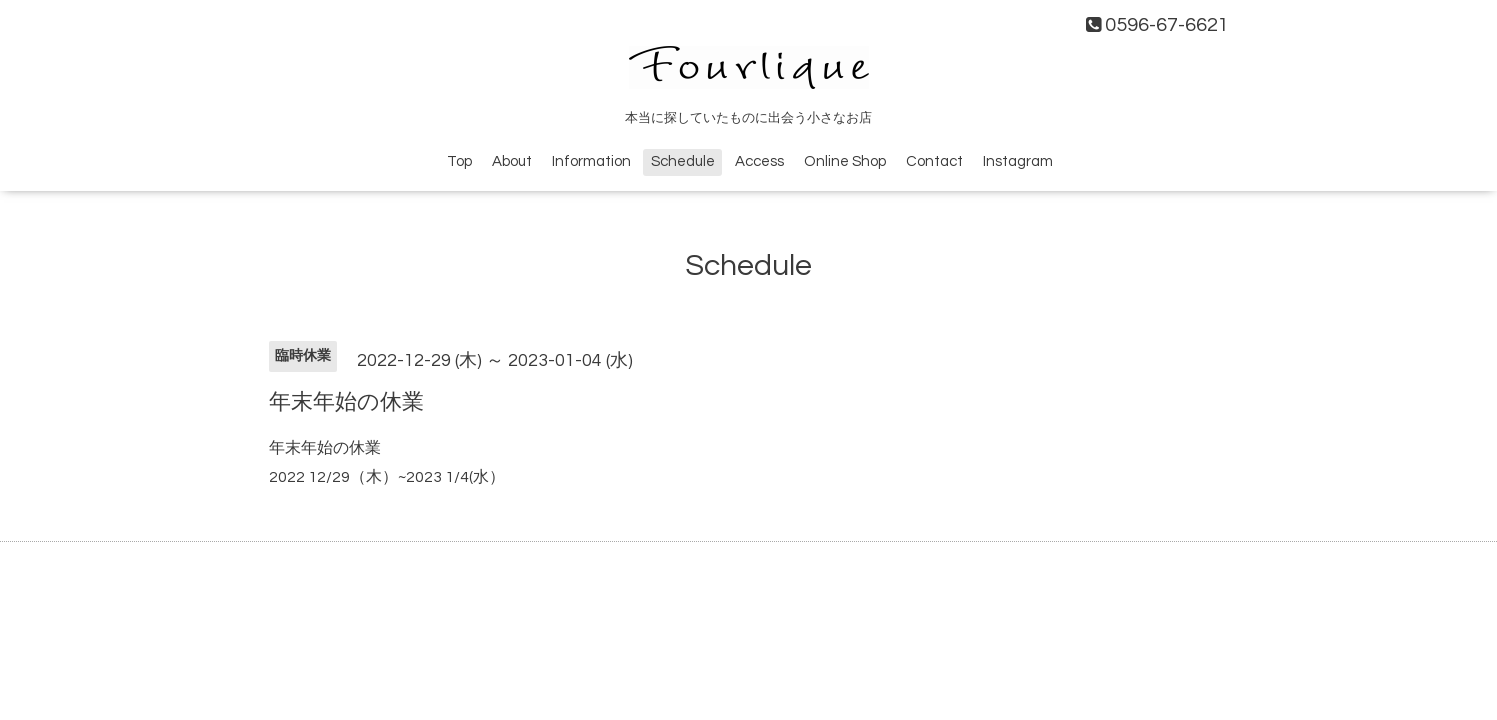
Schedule (683, 161)
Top (459, 161)
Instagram (1018, 161)
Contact (934, 161)
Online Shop (845, 161)
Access (759, 161)
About (512, 161)
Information (591, 161)
